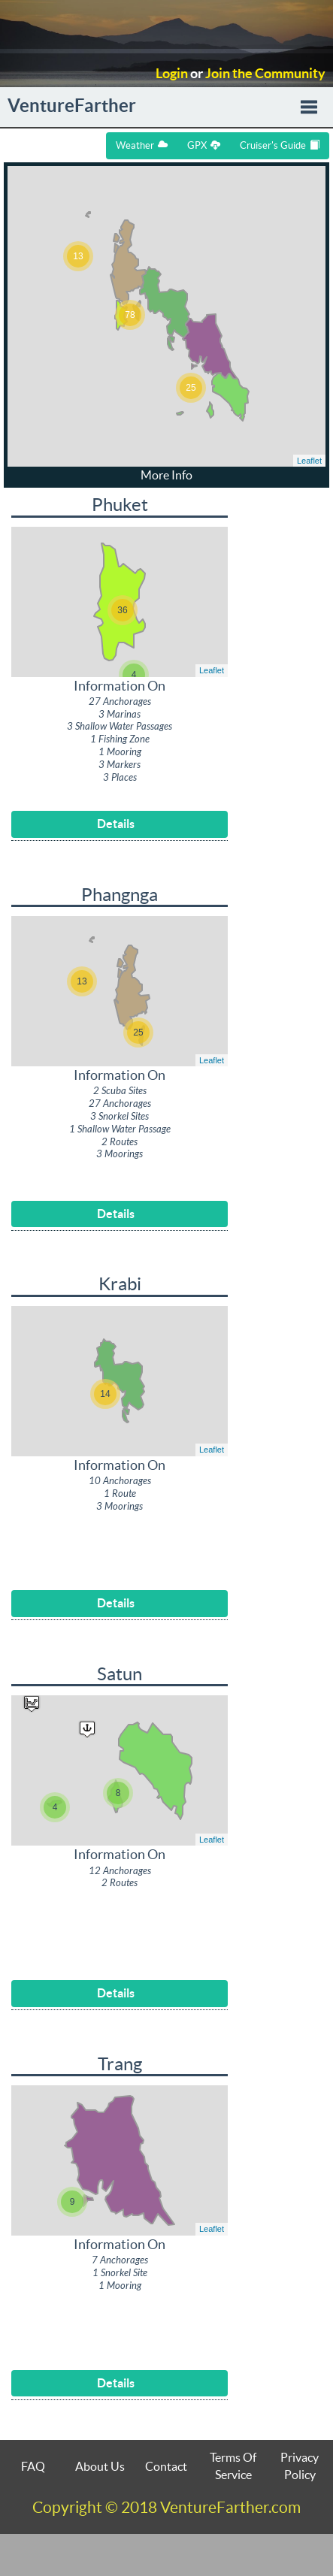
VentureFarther (72, 105)
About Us (100, 2466)
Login (172, 73)
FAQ (33, 2466)
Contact (166, 2466)
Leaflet (309, 460)
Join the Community (265, 73)
